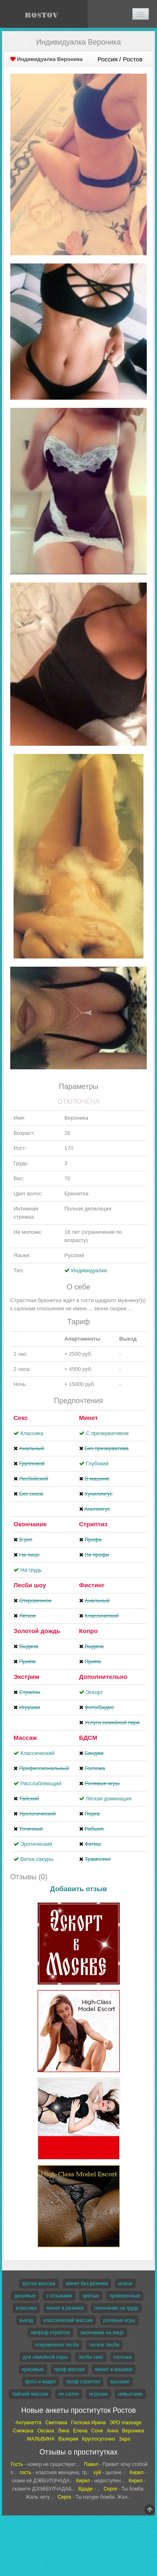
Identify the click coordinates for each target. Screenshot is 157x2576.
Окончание (30, 1524)
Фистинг (92, 1585)
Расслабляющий (40, 1783)
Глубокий (97, 1463)
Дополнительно (103, 1676)
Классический (37, 1753)
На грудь (31, 1570)
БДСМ (88, 1737)
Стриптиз (93, 1524)
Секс (21, 1417)
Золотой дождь (37, 1630)
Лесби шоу (30, 1585)
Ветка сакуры (37, 1859)
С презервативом (107, 1433)
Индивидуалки (89, 1270)
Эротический (36, 1844)
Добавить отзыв (78, 1889)
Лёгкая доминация (109, 1798)
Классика (31, 1433)
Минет (88, 1417)
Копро (88, 1630)
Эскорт (94, 1692)
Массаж (25, 1737)
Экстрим (26, 1676)
